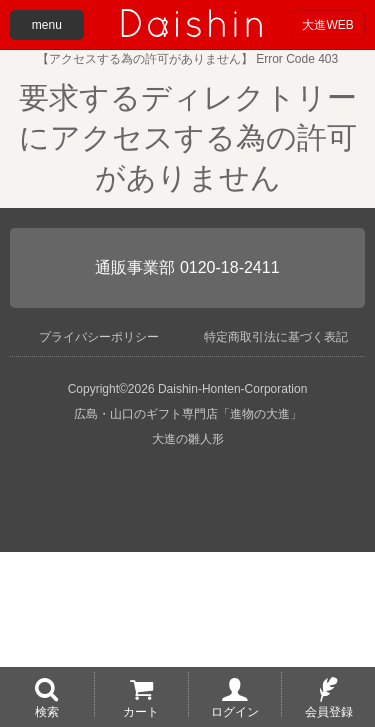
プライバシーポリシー (99, 337)
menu (47, 25)
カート (141, 711)
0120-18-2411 (230, 267)
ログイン (235, 711)
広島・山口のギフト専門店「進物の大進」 (188, 414)
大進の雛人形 (188, 439)
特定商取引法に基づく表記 (276, 337)
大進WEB (327, 25)
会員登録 (329, 711)
